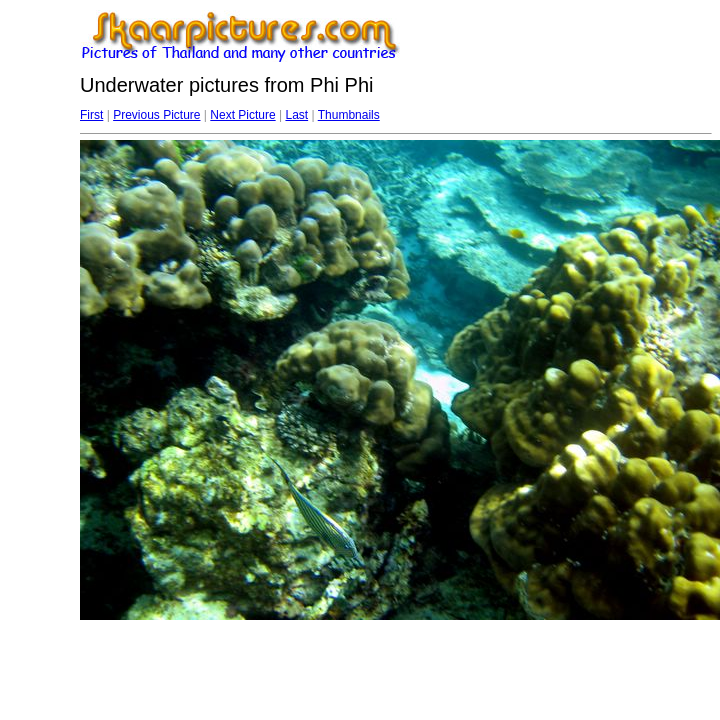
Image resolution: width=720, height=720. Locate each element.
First (91, 115)
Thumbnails (349, 115)
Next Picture (242, 115)
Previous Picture (156, 115)
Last (296, 115)
